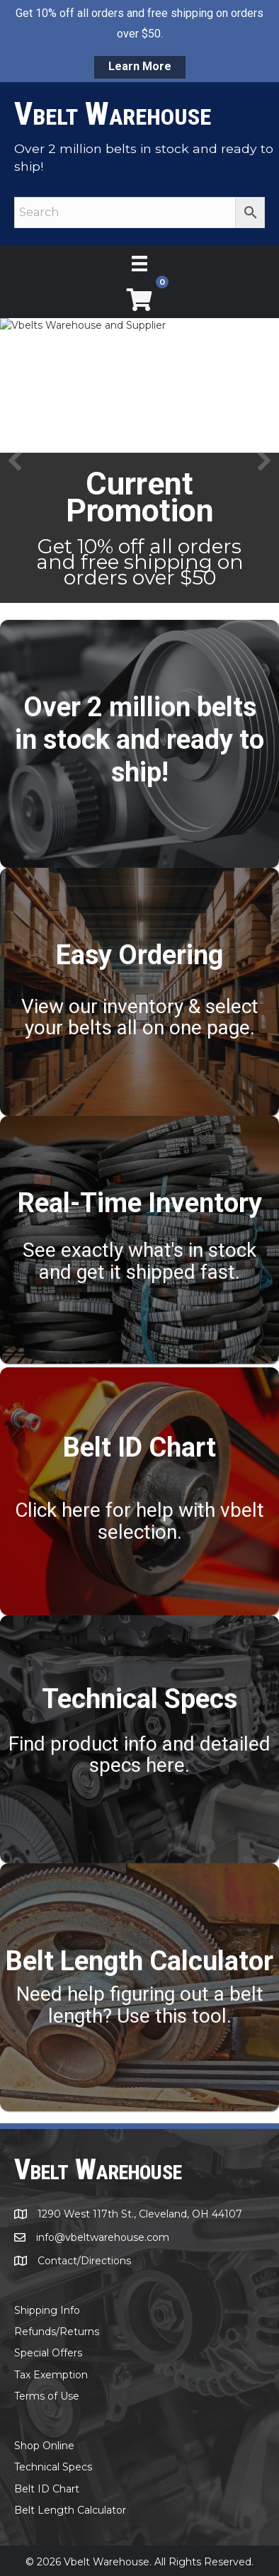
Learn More (139, 66)
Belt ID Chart (46, 2488)
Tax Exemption (51, 2374)
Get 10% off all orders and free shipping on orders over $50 (140, 561)
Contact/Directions (84, 2260)
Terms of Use (46, 2395)
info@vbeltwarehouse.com (102, 2236)
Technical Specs (53, 2466)
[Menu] (139, 263)
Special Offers (48, 2352)
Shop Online (44, 2445)
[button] (15, 460)
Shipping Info (47, 2309)
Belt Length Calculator (70, 2509)
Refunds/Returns (56, 2330)
